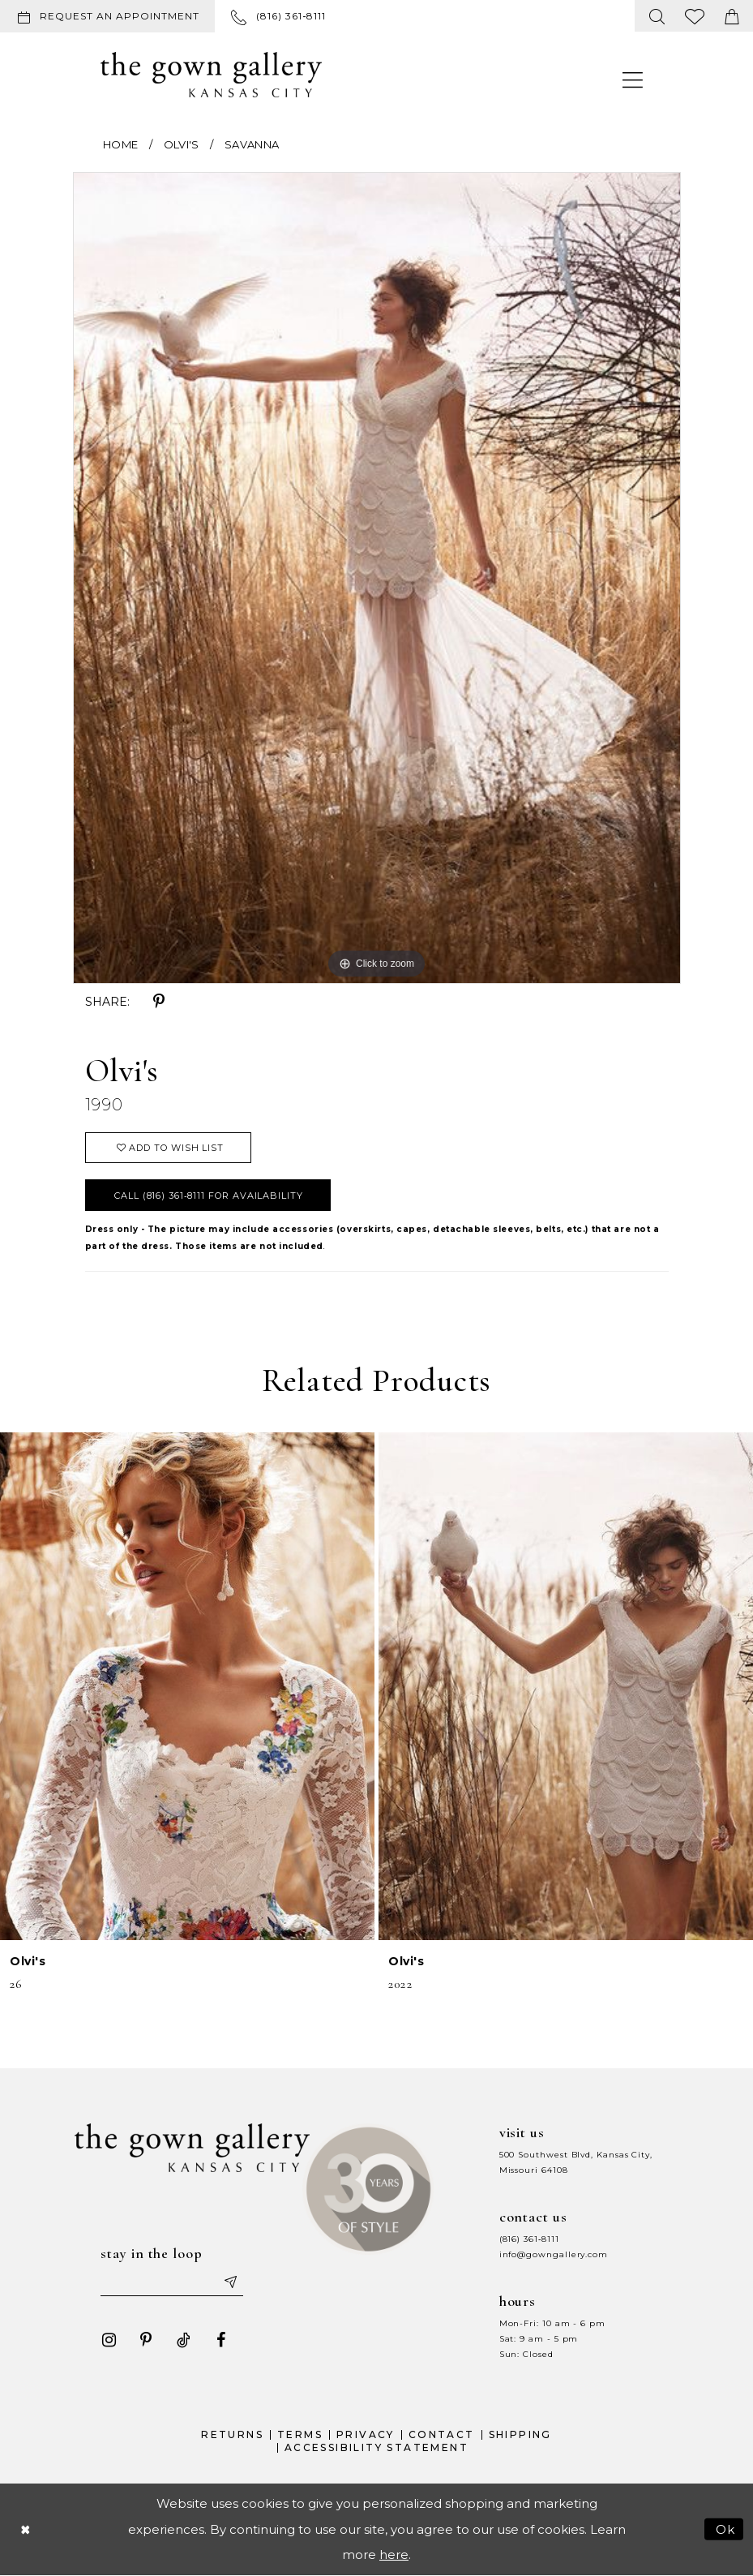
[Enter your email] (172, 2281)
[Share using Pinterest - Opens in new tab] (159, 1002)
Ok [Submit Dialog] (726, 2529)
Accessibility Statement (376, 2447)
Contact (442, 2434)
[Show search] (657, 16)
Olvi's (181, 144)
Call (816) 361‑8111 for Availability (208, 1195)
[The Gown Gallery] (211, 74)
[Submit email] (229, 2281)
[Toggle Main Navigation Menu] (633, 79)
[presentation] (187, 1686)
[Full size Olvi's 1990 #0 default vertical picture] (377, 577)
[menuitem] (110, 16)
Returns (232, 2434)
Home (120, 144)
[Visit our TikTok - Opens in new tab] (183, 2340)
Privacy (365, 2434)
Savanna (252, 144)
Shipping (520, 2434)
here (394, 2554)
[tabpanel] (377, 577)
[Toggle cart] (732, 16)
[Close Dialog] (25, 2529)
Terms (300, 2434)
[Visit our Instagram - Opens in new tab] (109, 2340)
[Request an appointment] (107, 16)
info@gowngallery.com (553, 2254)
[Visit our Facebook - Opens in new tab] (220, 2340)
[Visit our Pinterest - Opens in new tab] (146, 2340)
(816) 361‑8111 (529, 2239)
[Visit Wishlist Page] (695, 16)
